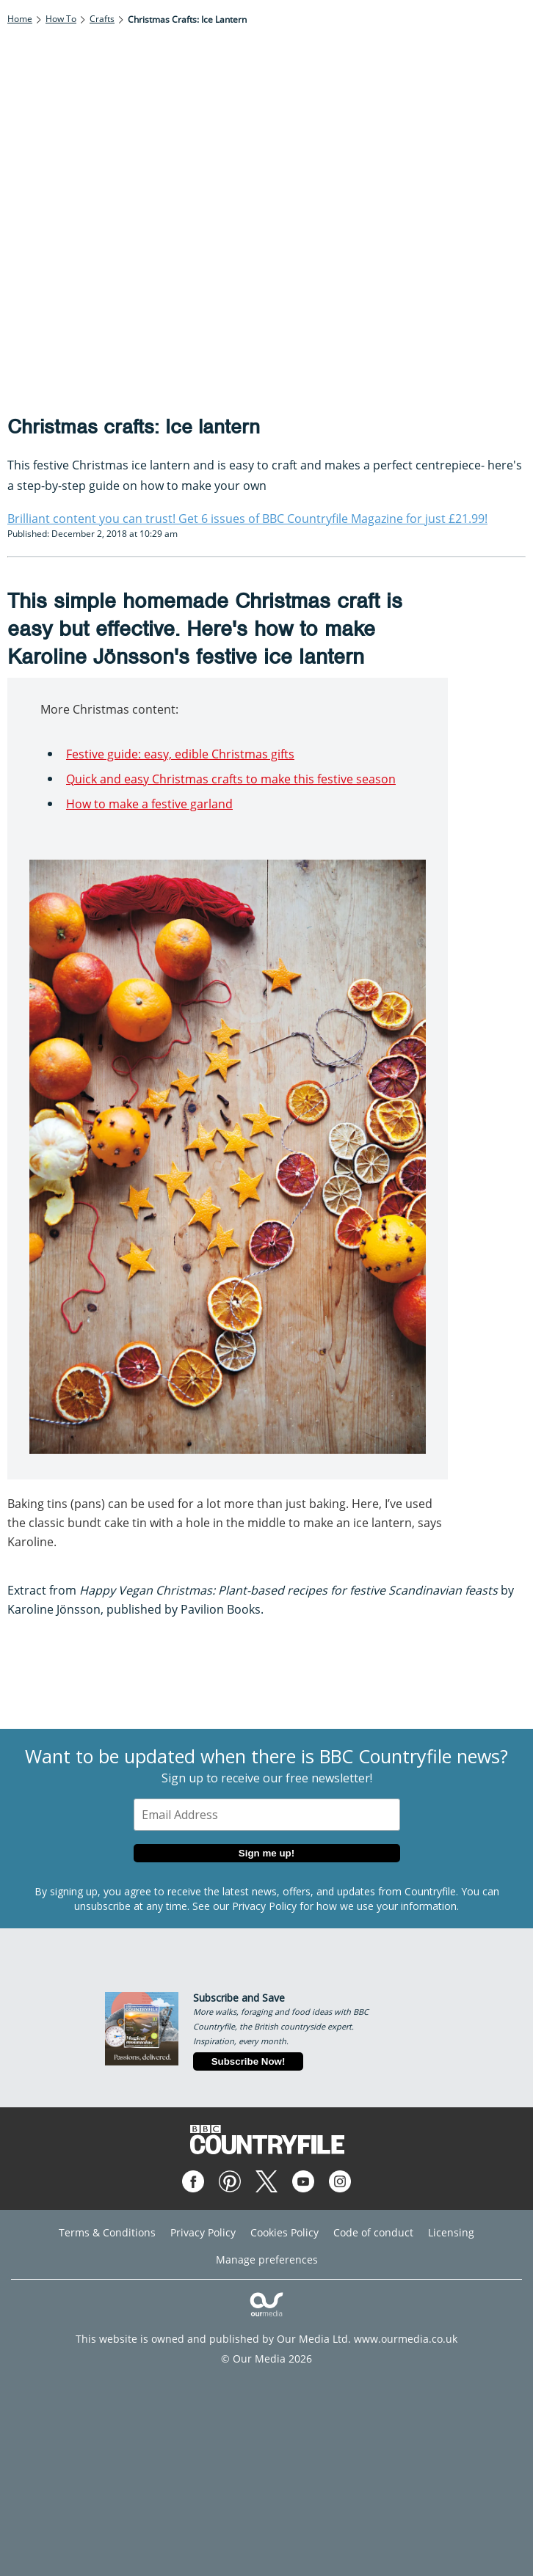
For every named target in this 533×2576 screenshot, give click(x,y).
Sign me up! (266, 1853)
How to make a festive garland (149, 804)
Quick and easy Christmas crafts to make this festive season (231, 779)
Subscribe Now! (248, 2061)
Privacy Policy (264, 1906)
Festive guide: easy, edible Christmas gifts (180, 754)
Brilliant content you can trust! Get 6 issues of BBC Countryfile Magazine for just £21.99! (247, 519)
